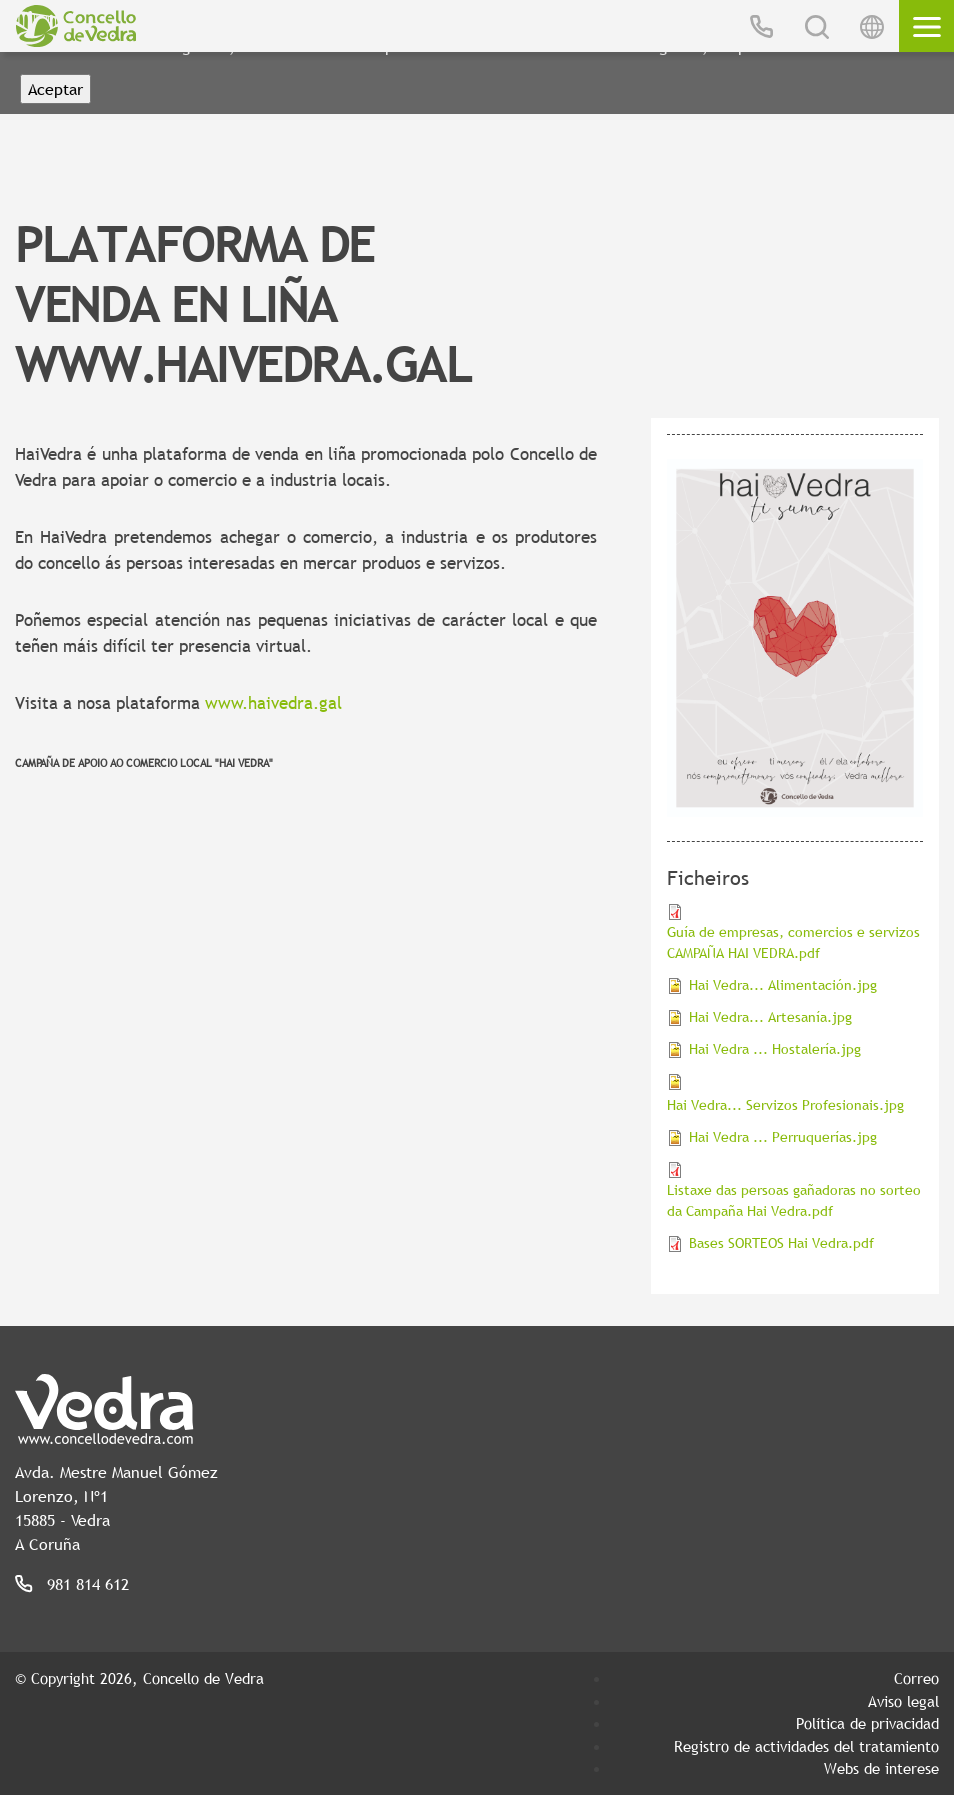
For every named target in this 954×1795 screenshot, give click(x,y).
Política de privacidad (867, 1723)
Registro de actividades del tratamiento (806, 1746)
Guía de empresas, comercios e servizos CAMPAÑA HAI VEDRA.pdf (793, 942)
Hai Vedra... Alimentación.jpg (783, 985)
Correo (916, 1678)
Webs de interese (881, 1768)
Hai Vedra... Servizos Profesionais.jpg (785, 1105)
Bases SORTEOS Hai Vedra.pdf (781, 1243)
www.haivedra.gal (273, 703)
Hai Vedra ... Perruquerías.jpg (783, 1137)
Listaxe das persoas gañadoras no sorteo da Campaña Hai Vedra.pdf (794, 1200)
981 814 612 (88, 1584)
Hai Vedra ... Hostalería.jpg (775, 1049)
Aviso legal (903, 1701)
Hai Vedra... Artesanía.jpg (770, 1017)
